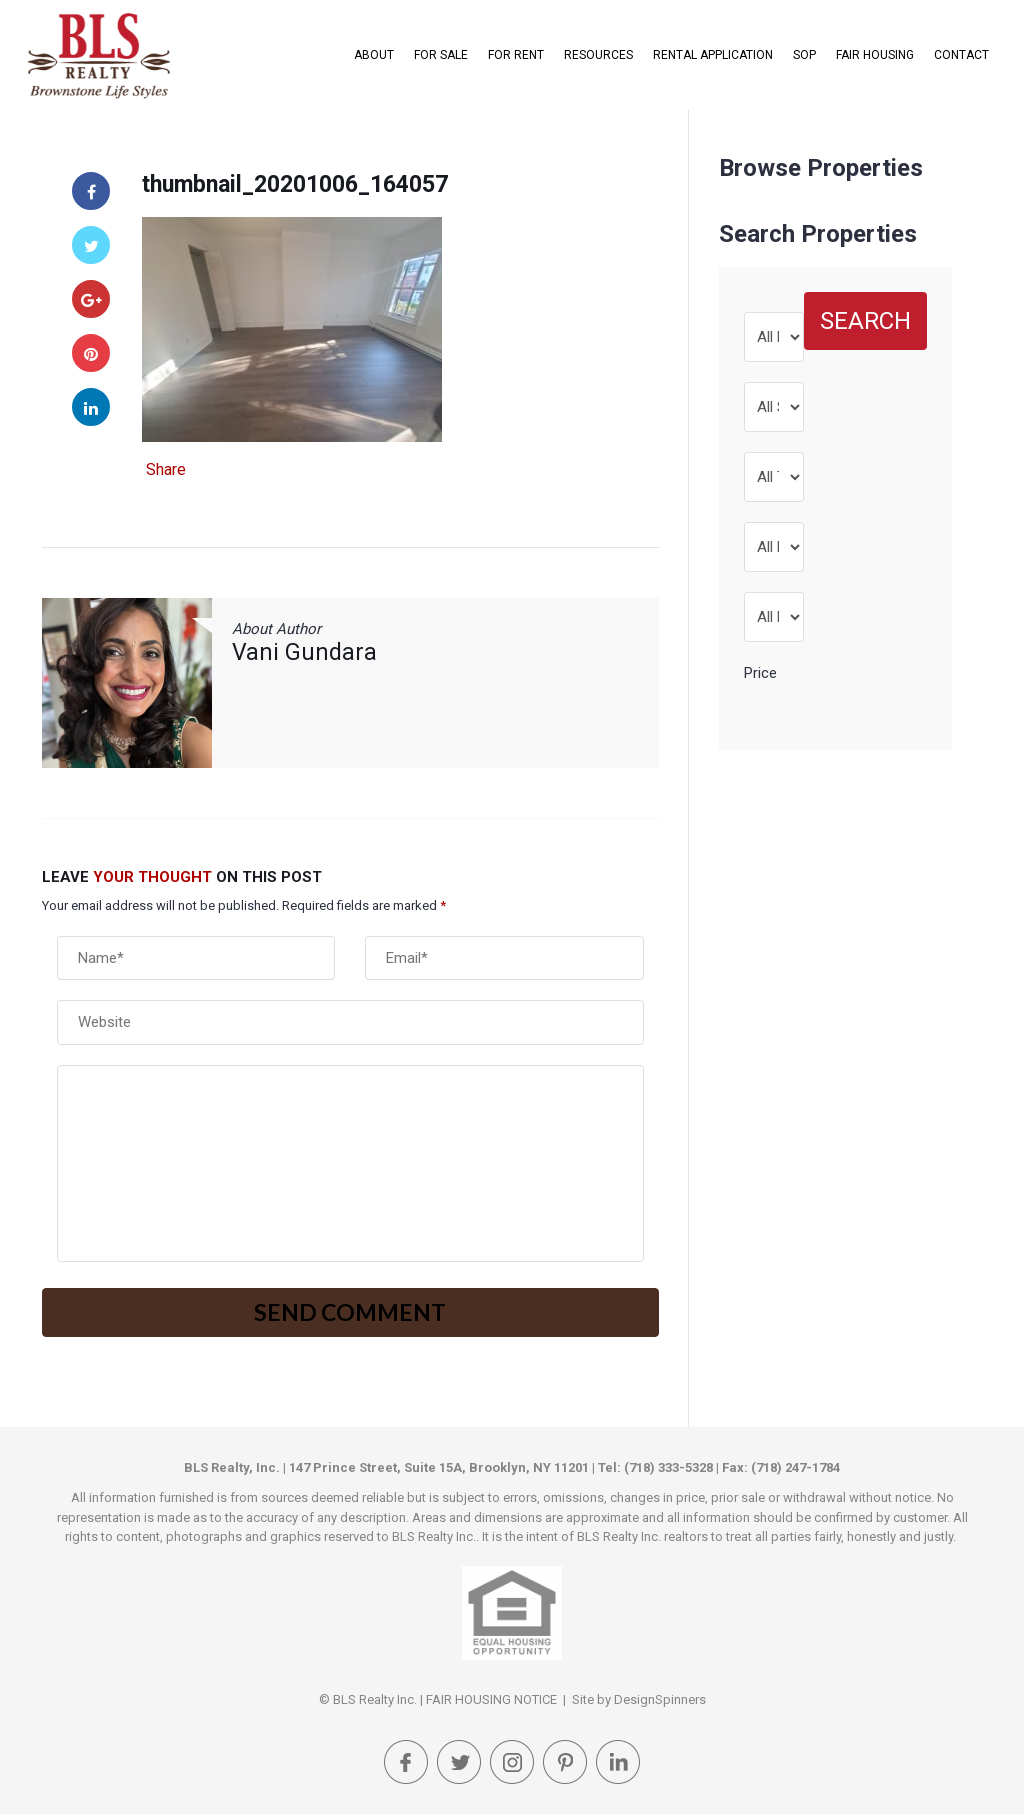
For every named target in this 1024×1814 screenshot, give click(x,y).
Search (865, 321)
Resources (598, 55)
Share (166, 470)
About (374, 55)
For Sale (441, 55)
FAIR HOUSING (875, 55)
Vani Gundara (304, 652)
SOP (804, 55)
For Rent (516, 55)
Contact (961, 55)
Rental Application (713, 55)
